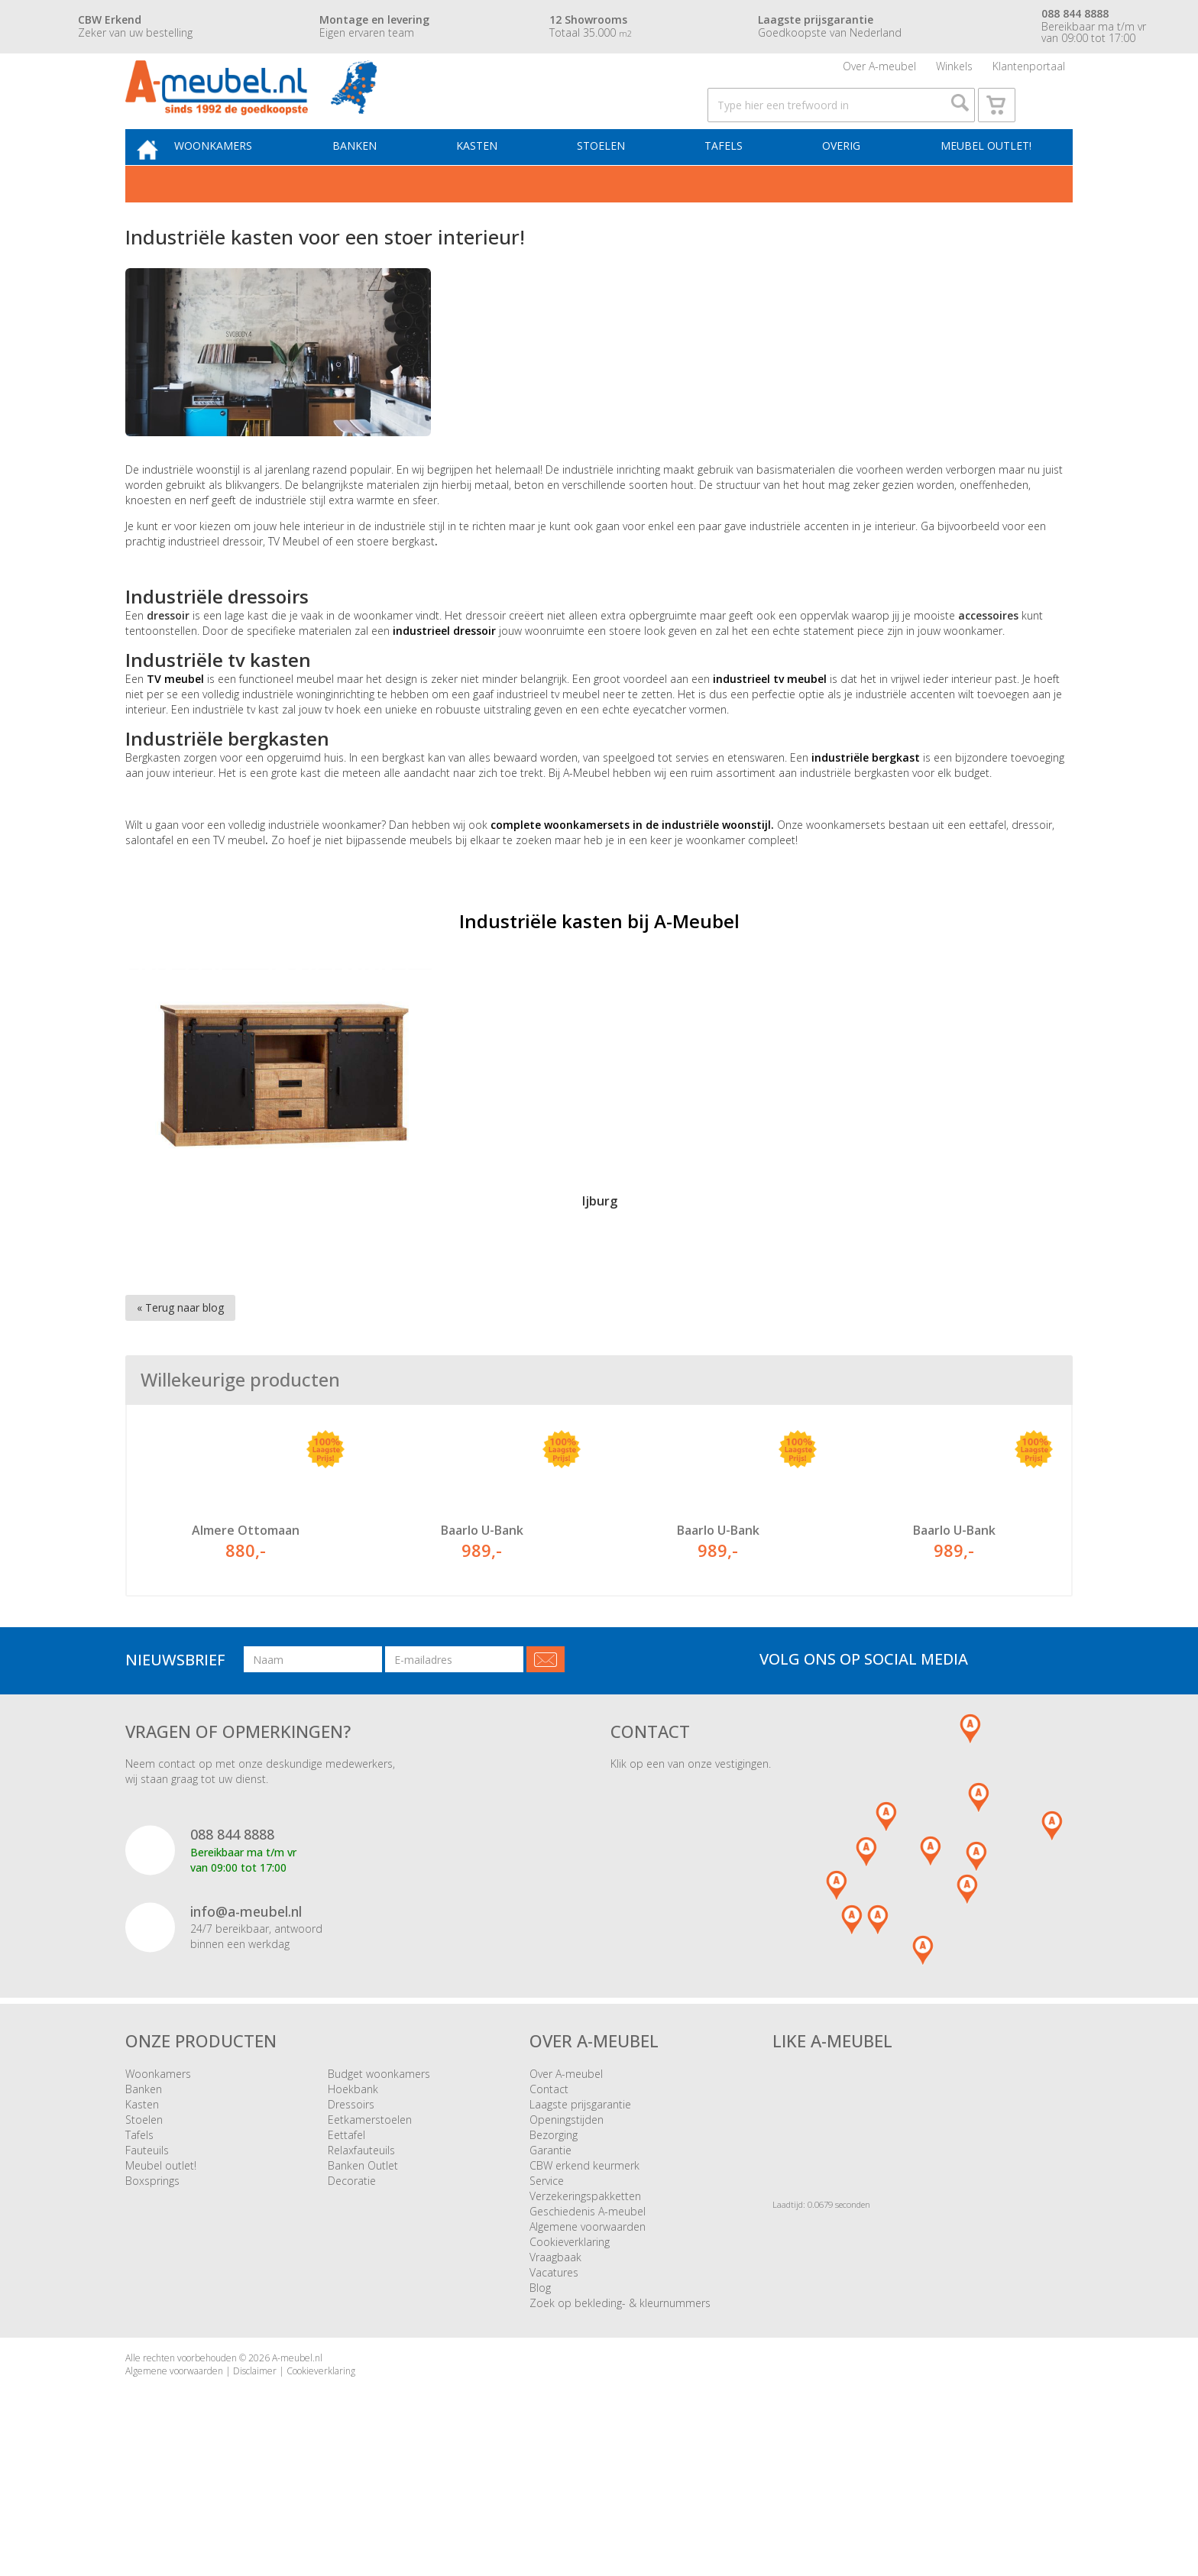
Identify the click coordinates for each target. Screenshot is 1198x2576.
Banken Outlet (363, 2280)
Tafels (732, 180)
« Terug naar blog (180, 1345)
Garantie (550, 2264)
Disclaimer (255, 2485)
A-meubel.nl (297, 2472)
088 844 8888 (232, 1949)
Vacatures (553, 2387)
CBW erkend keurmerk (584, 2280)
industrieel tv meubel (770, 717)
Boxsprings (152, 2295)
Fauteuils (147, 2264)
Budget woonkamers (379, 2188)
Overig (844, 180)
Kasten (495, 180)
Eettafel (346, 2249)
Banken (379, 180)
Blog (540, 2402)
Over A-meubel (879, 72)
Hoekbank (353, 2203)
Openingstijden (566, 2234)
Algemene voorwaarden (587, 2341)
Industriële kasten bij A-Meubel (599, 959)
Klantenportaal (1028, 72)
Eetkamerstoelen (370, 2234)
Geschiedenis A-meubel (587, 2326)
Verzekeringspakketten (585, 2310)
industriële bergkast (865, 795)
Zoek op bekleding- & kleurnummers (620, 2417)
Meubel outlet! (982, 180)
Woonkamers (244, 180)
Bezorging (553, 2249)
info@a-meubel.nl (246, 2026)
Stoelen (615, 180)
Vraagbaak (555, 2371)
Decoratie (352, 2295)
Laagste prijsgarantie (580, 2219)
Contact (548, 2203)
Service (546, 2295)
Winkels (954, 72)
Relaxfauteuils (361, 2264)
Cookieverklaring (569, 2356)
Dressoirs (351, 2219)
